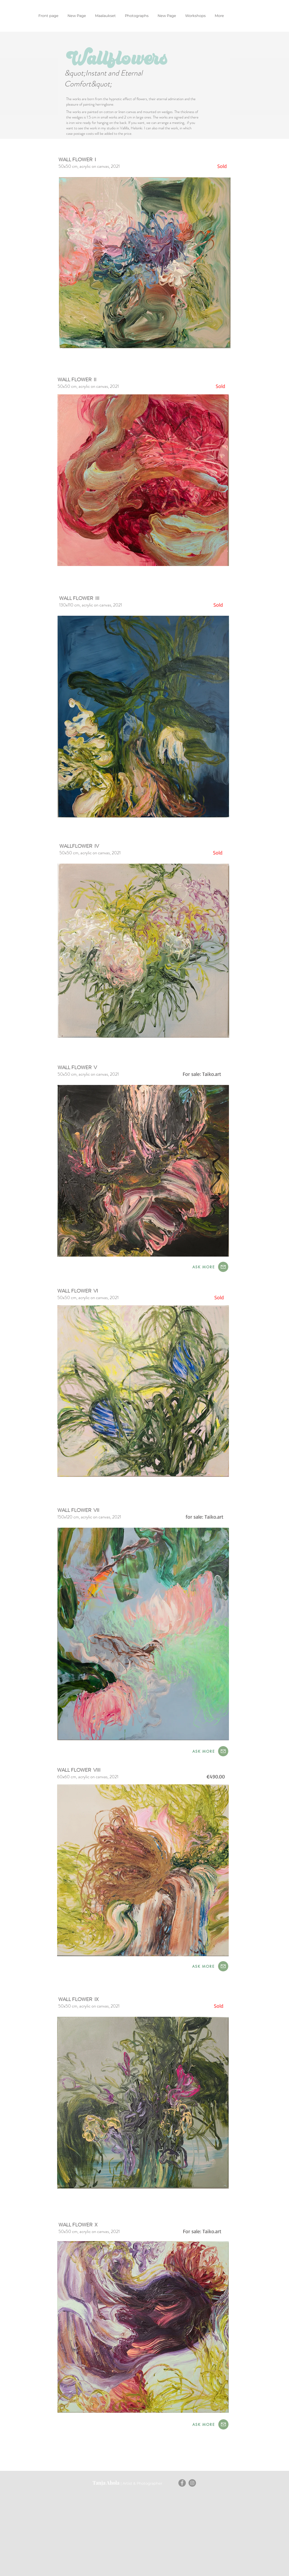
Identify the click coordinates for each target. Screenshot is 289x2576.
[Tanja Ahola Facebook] (182, 2483)
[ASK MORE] (204, 1266)
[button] (105, 15)
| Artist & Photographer (141, 2483)
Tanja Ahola (107, 2482)
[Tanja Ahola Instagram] (192, 2483)
